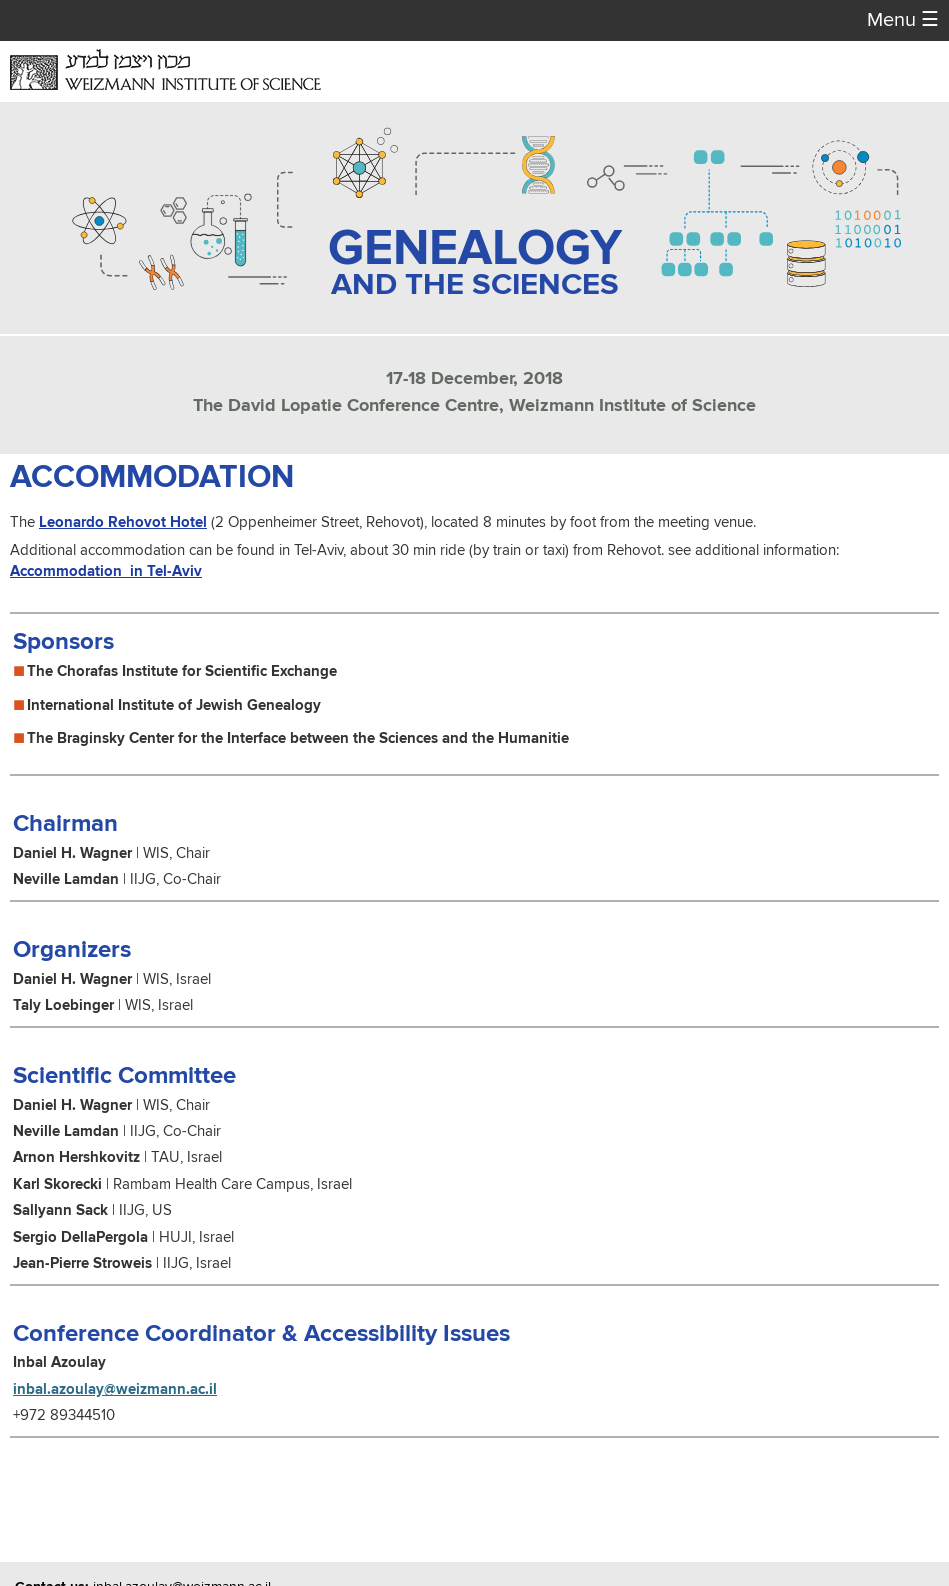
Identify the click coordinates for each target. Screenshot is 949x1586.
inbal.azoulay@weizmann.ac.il (115, 1389)
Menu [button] (903, 20)
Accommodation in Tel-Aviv (106, 571)
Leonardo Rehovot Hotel (123, 522)
